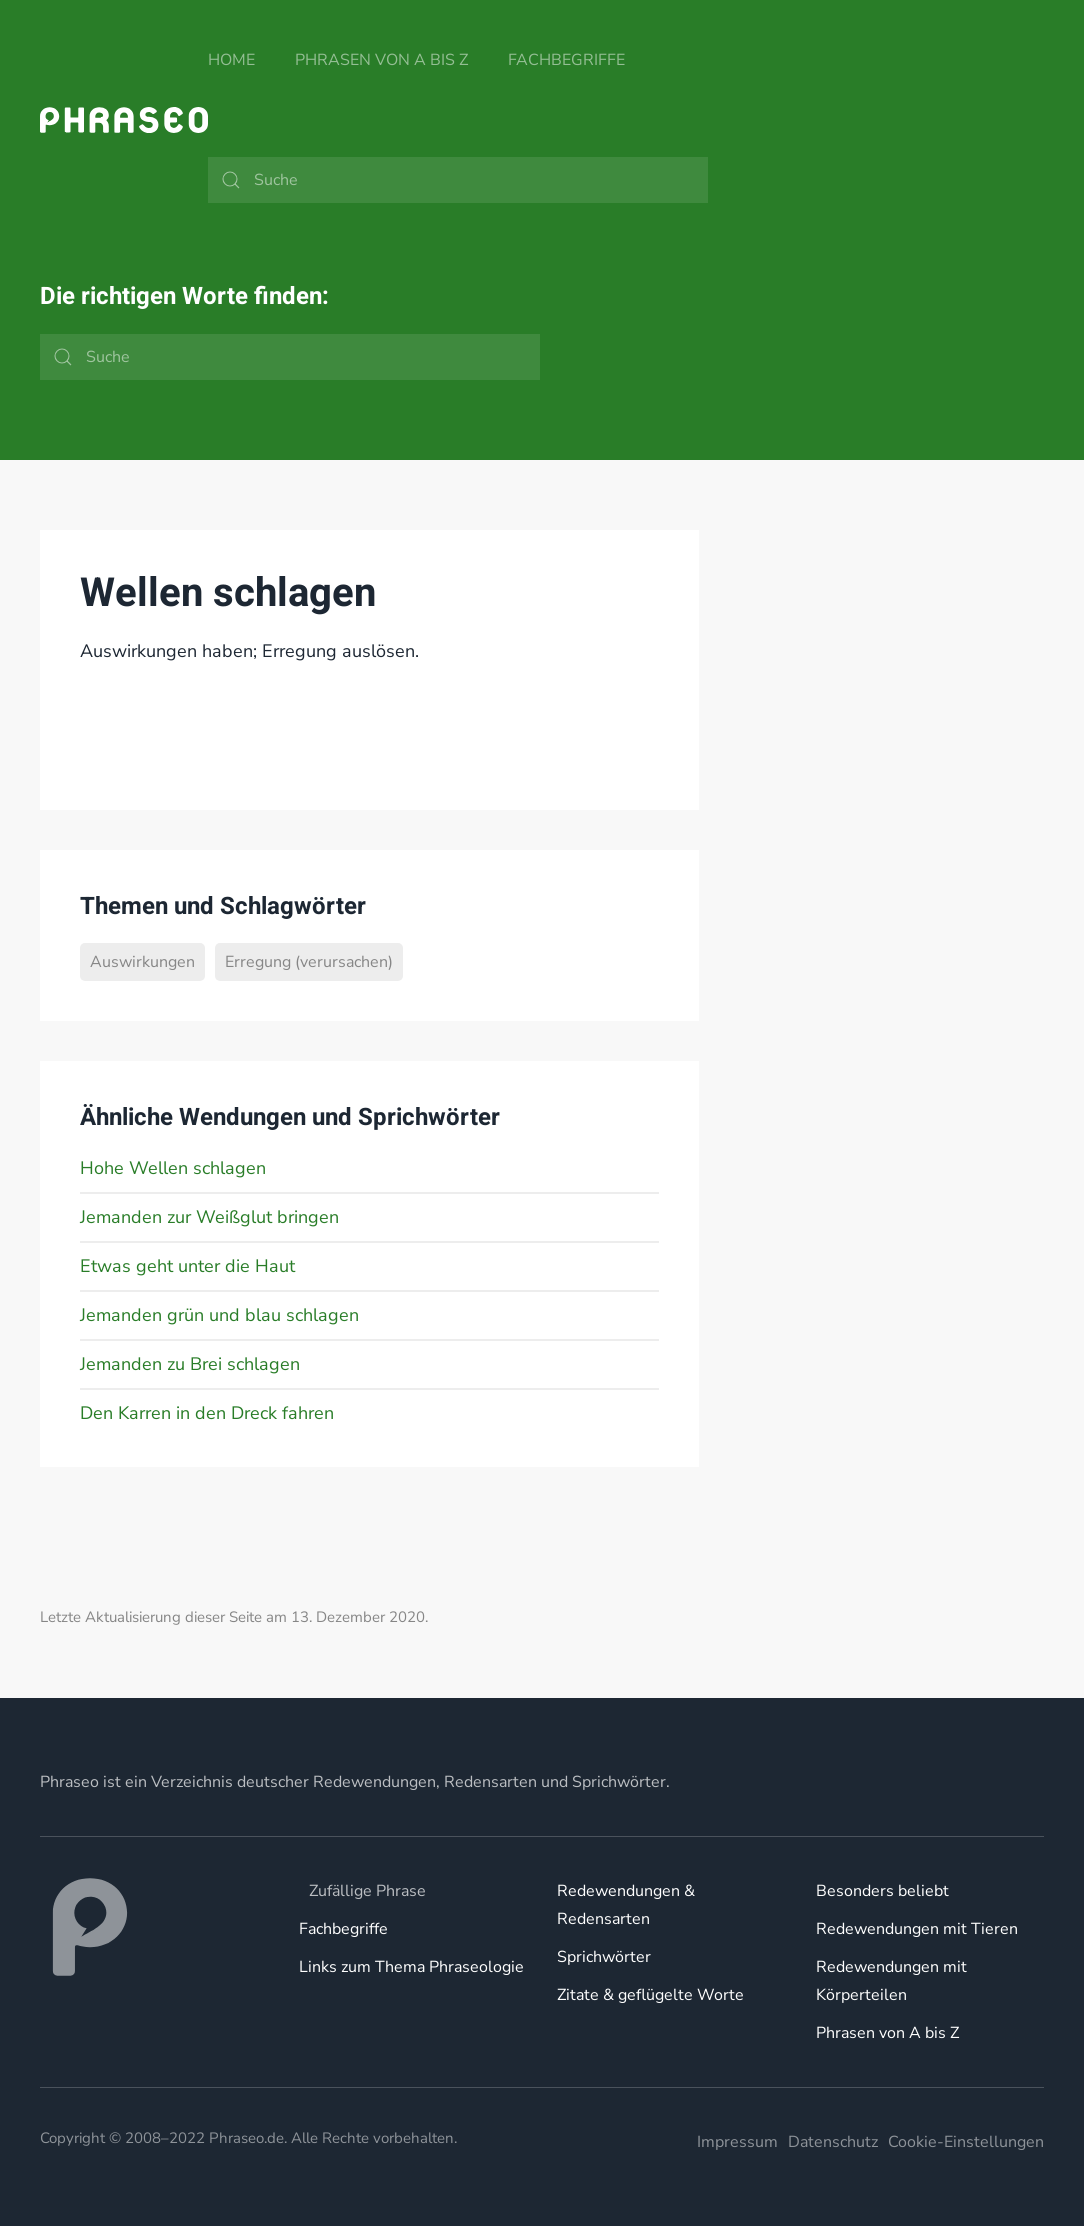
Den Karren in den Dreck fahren (207, 1413)
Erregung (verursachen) (309, 962)
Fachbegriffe (566, 60)
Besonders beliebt (882, 1891)
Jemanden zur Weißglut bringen (209, 1217)
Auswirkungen (142, 962)
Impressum (737, 2142)
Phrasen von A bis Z (381, 60)
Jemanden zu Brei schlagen (190, 1364)
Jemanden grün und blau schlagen (219, 1315)
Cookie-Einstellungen (966, 2142)
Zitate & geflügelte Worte (650, 1995)
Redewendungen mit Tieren (917, 1929)
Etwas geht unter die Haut (187, 1266)
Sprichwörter (604, 1957)
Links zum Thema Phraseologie (411, 1967)
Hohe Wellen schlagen (173, 1168)
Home (231, 60)
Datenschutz (833, 2142)
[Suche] (458, 180)
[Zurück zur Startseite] (124, 120)
